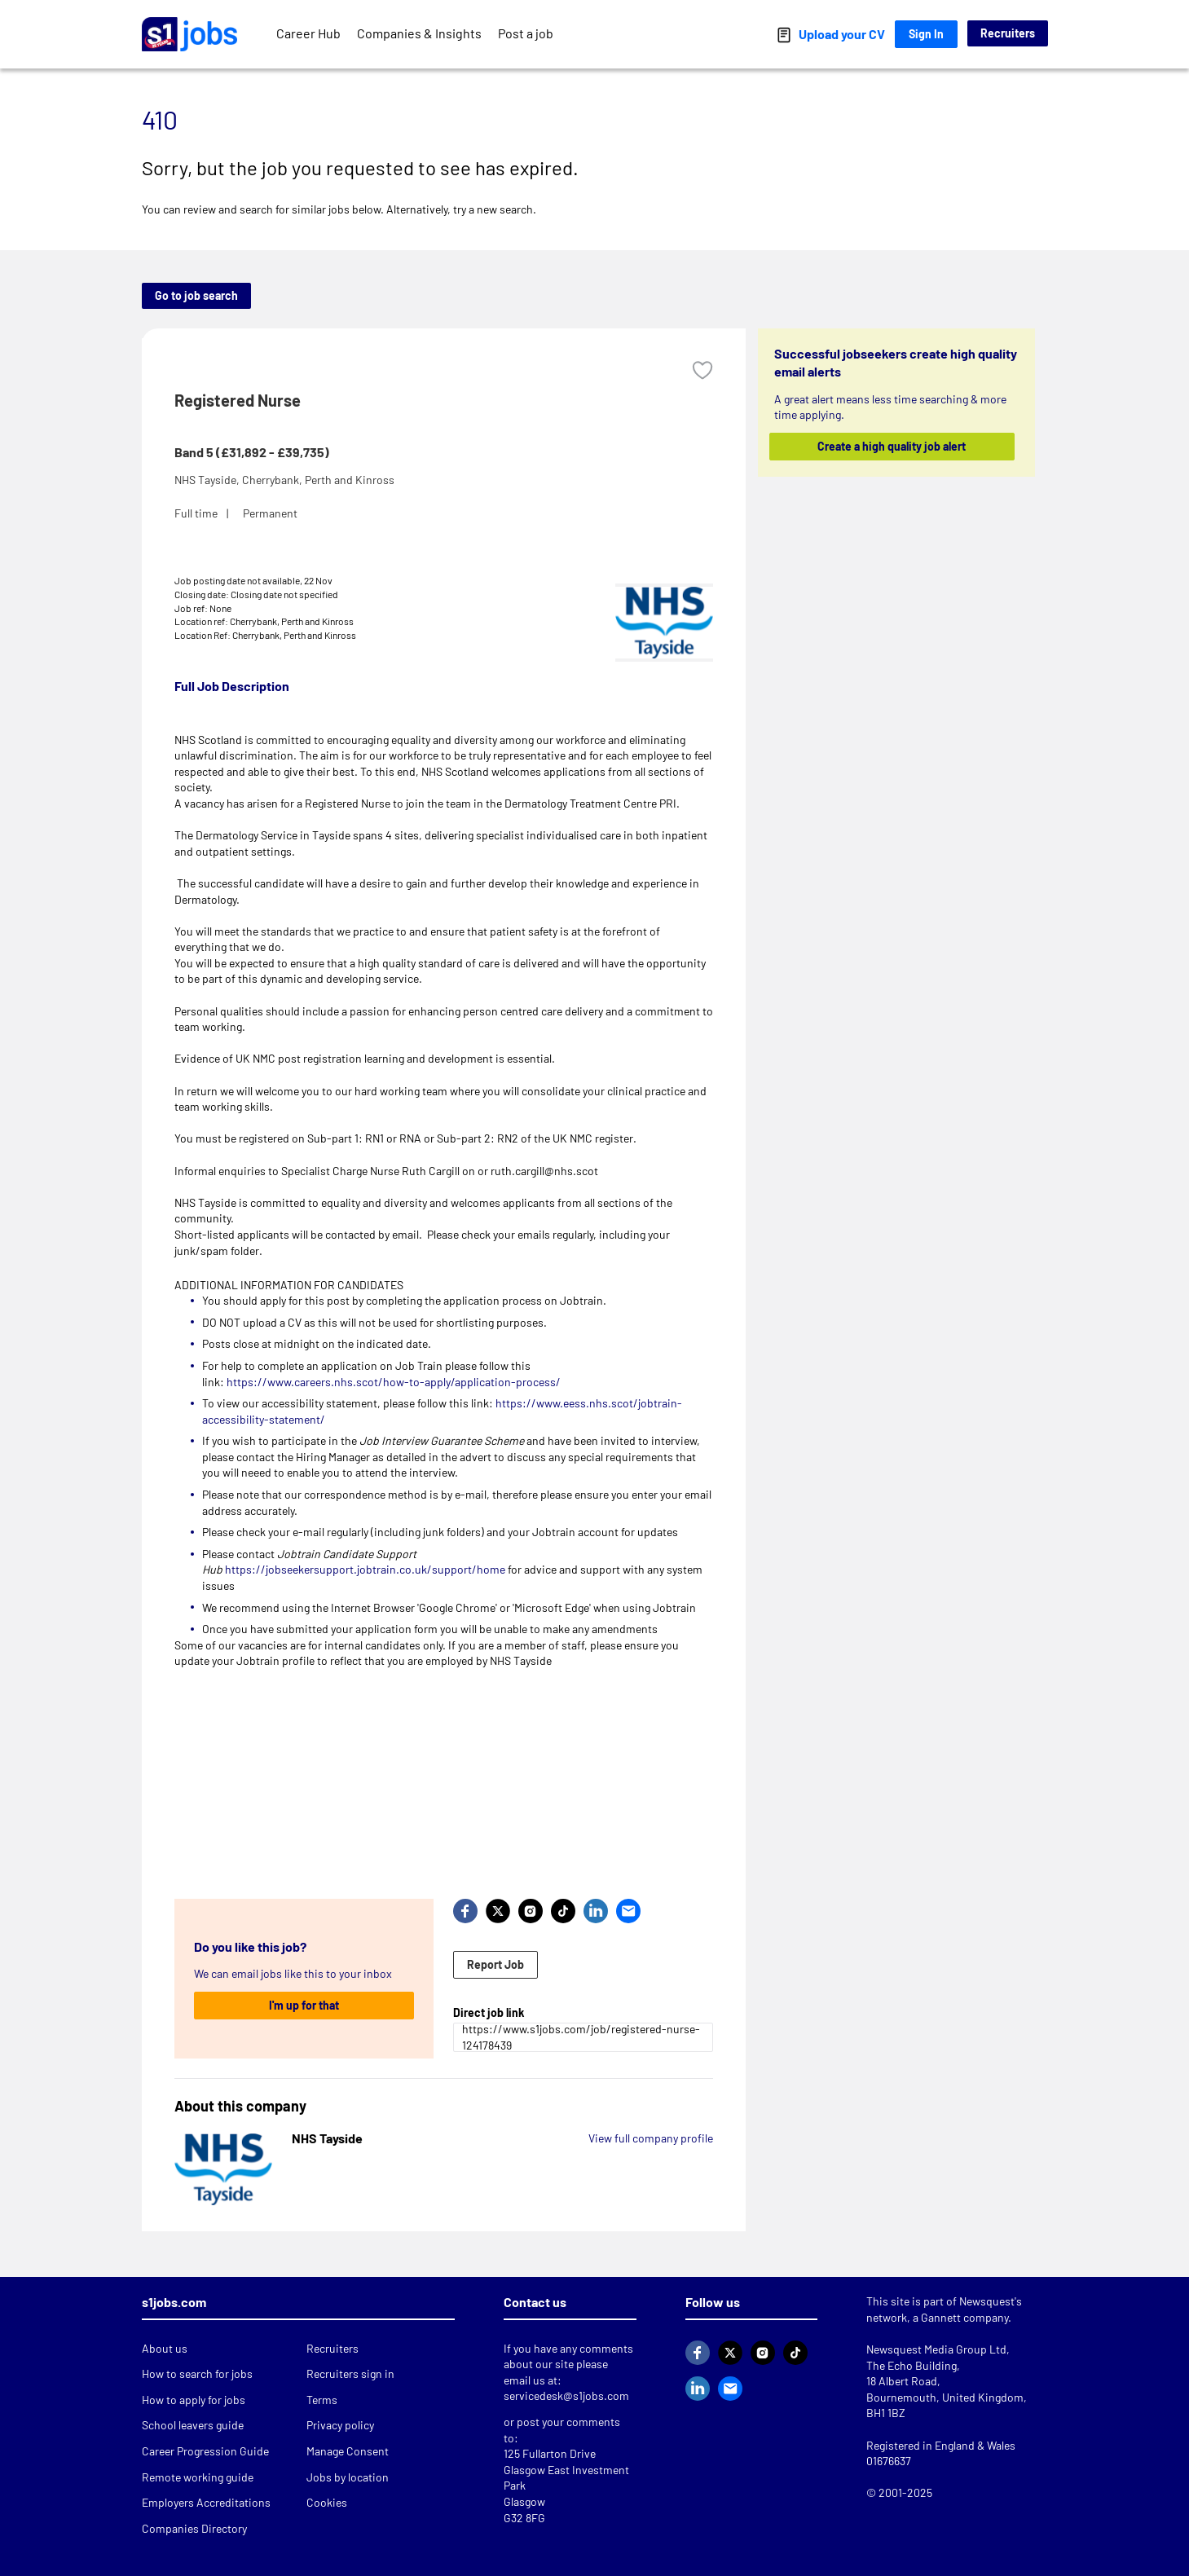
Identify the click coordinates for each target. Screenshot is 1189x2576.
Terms (321, 2399)
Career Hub (308, 33)
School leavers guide (193, 2425)
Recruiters (1007, 33)
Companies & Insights (419, 33)
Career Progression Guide (205, 2451)
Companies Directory (194, 2528)
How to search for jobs (197, 2373)
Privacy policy (340, 2425)
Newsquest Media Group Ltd (936, 2349)
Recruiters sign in (350, 2373)
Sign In (926, 34)
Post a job (525, 33)
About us (164, 2348)
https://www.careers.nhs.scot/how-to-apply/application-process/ (394, 1382)
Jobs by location (347, 2477)
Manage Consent (347, 2451)
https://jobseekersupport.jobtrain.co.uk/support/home (365, 1569)
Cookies (326, 2502)
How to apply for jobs (193, 2399)
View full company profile (650, 2138)
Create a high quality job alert (891, 446)
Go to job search (196, 295)
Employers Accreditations (206, 2502)
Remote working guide (197, 2477)
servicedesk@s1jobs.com (566, 2395)
